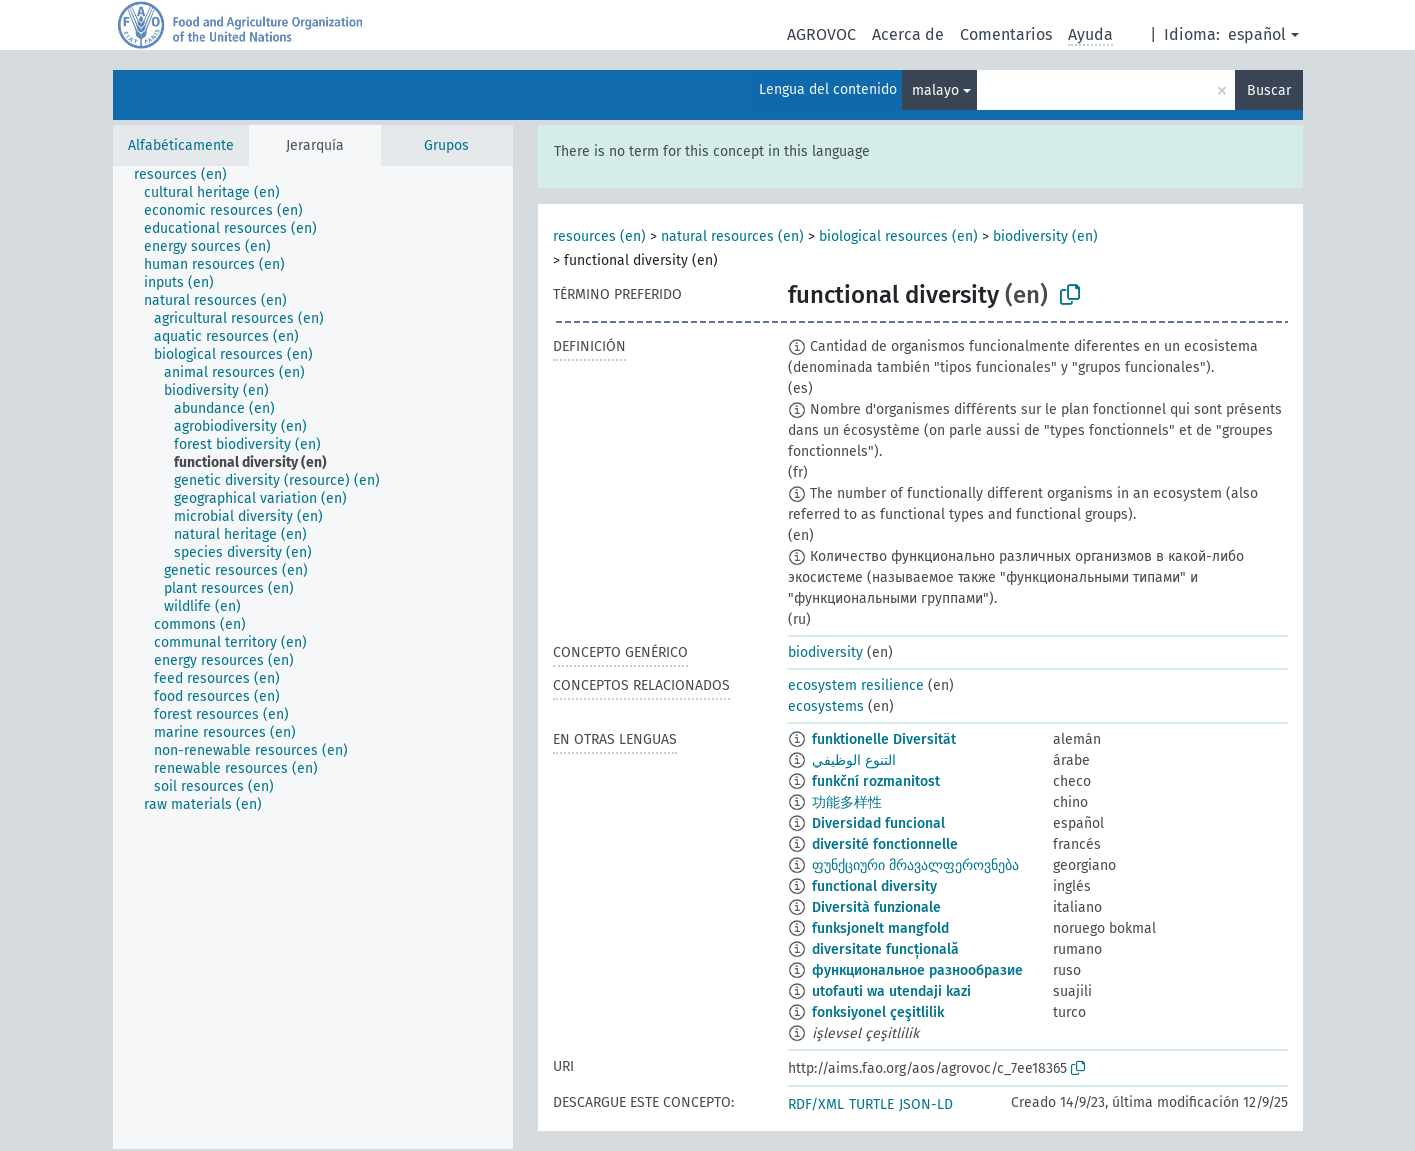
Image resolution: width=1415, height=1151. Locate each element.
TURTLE (871, 1104)
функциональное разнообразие (917, 970)
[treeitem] (189, 175)
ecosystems (826, 706)
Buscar (1269, 90)
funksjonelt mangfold (880, 928)
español (1257, 34)
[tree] (313, 657)
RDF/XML (816, 1104)
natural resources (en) (732, 236)
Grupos (446, 145)
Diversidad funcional (878, 823)
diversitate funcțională (885, 949)
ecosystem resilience (856, 685)
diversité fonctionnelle (885, 844)
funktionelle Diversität (884, 739)
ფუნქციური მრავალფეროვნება (915, 865)
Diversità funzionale (876, 907)
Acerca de (908, 34)
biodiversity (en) (1045, 236)
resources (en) (599, 236)
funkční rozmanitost (876, 781)
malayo (935, 90)
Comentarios (1006, 34)
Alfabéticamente (181, 145)
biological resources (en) (898, 236)
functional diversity (874, 886)
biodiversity (825, 652)
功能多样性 (847, 802)
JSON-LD (926, 1104)
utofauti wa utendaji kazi (891, 991)
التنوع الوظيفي (854, 760)
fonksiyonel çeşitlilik (878, 1012)
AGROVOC (821, 34)
